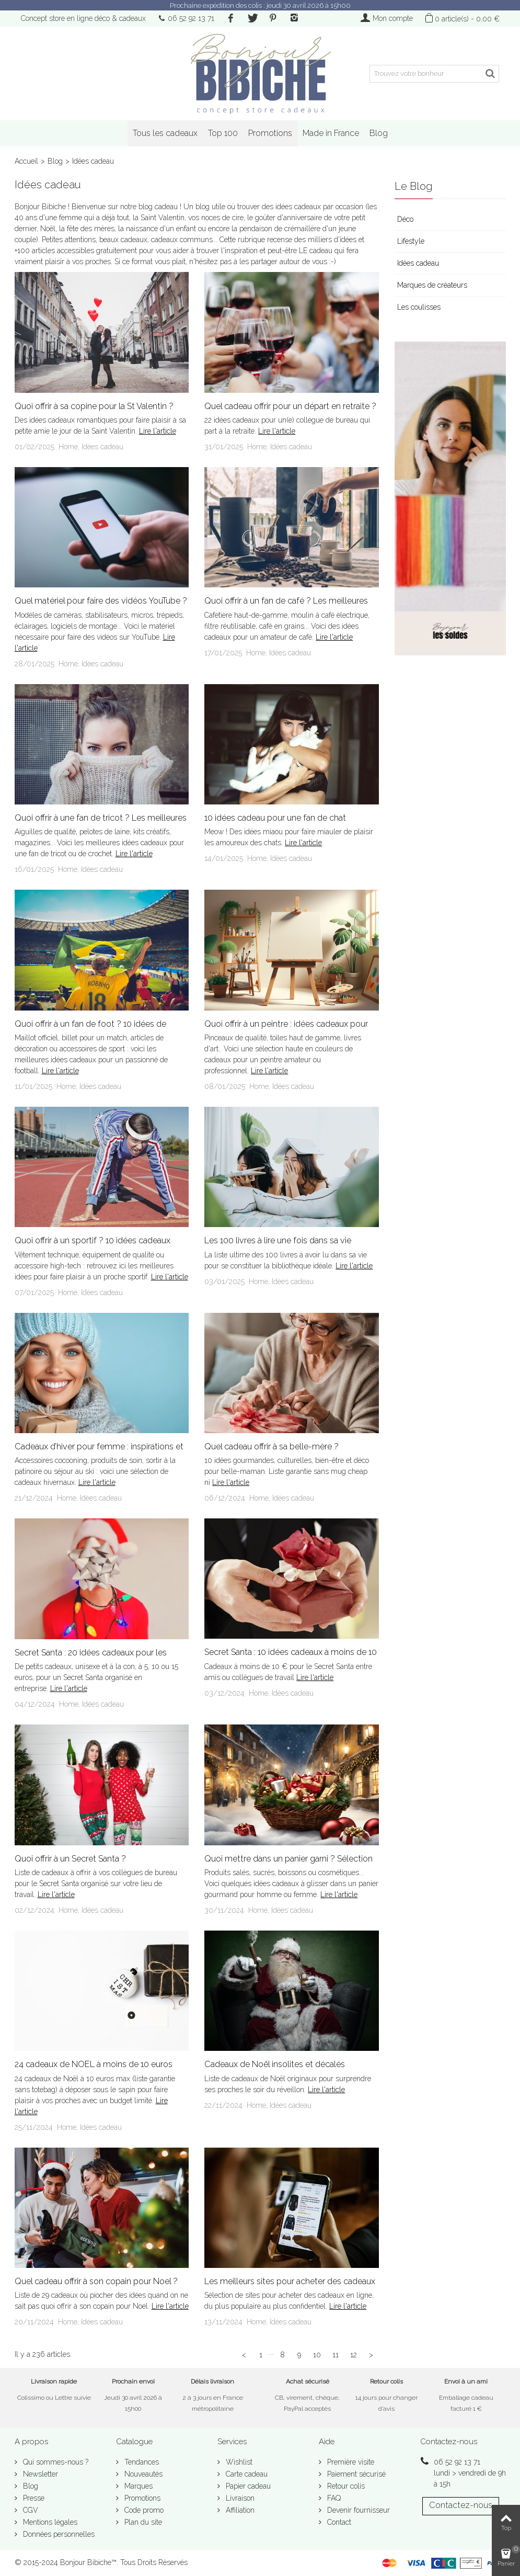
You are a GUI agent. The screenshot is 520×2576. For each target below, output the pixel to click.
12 (353, 2355)
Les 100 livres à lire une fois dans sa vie (277, 1240)
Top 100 (223, 133)
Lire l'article (157, 431)
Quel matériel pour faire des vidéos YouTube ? (101, 601)
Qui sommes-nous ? (54, 2462)
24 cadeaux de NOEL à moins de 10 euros (93, 2064)
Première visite (349, 2462)
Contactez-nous (460, 2505)
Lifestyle (410, 241)
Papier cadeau (247, 2486)
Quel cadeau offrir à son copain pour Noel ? (96, 2281)
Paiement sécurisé (355, 2474)
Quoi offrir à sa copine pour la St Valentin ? (94, 406)
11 (335, 2355)
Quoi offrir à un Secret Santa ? (70, 1859)
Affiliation (239, 2510)
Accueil (26, 161)
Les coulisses (419, 307)
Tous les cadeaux (165, 133)
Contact (338, 2522)
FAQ (333, 2498)
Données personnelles (58, 2534)
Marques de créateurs (432, 285)
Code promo (143, 2510)
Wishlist (238, 2462)
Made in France (331, 133)
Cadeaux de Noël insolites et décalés (274, 2064)
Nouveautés (142, 2474)
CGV (29, 2510)
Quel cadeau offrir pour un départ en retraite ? (290, 406)
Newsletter (39, 2474)
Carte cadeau (246, 2474)
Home (68, 446)
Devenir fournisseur (357, 2510)
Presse (32, 2498)
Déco (405, 219)
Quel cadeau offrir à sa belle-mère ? (271, 1446)
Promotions (270, 133)
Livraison (239, 2498)
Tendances (140, 2462)
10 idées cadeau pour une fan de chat (275, 818)
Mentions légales (49, 2522)
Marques (137, 2486)
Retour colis (345, 2486)
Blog (378, 133)
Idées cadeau (102, 446)
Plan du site (142, 2522)
